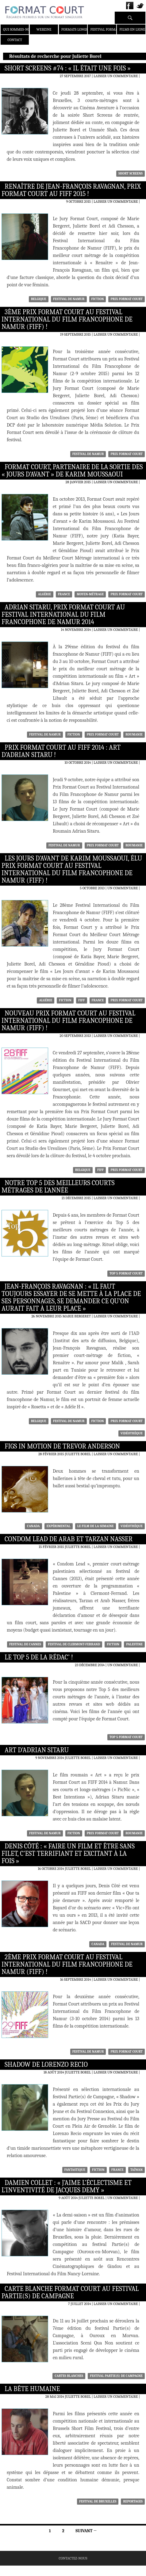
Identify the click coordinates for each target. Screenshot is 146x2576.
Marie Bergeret (77, 1316)
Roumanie (134, 734)
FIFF (81, 1000)
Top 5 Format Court (126, 1273)
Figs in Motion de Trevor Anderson (62, 1446)
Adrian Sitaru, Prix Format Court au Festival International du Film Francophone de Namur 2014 (63, 614)
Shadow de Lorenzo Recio (46, 2065)
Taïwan (136, 2170)
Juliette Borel (78, 1454)
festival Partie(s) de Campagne (116, 2376)
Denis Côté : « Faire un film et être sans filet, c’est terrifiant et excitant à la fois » (68, 1853)
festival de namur (69, 299)
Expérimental (59, 1526)
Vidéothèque (132, 1433)
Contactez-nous (73, 2558)
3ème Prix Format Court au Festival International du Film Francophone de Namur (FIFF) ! (67, 319)
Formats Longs (74, 29)
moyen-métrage (90, 594)
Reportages (133, 2501)
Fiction (97, 299)
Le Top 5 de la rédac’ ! (39, 1657)
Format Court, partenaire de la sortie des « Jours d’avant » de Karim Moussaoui (72, 470)
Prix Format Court (126, 299)
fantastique (74, 2170)
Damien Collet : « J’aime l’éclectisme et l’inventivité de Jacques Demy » (67, 2186)
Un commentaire (122, 888)
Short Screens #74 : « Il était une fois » (68, 68)
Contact (15, 40)
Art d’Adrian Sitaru (37, 1750)
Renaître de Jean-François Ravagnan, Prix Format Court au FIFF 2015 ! (71, 190)
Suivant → (86, 2530)
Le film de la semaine (95, 1526)
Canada (33, 1526)
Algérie (44, 594)
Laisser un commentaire (116, 76)
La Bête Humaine (32, 2389)
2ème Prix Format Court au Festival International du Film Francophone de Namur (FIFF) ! (67, 1964)
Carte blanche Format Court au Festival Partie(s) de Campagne (70, 2292)
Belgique (38, 299)
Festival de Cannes (25, 1644)
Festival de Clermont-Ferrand (74, 1644)
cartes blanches (69, 2376)
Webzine (44, 29)
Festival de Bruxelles (98, 2501)
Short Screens (130, 173)
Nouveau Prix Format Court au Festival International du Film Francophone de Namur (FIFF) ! (69, 1020)
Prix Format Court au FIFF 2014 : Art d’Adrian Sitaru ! (61, 751)
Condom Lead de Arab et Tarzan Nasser (69, 1539)
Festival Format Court (110, 29)
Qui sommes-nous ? (19, 29)
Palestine (134, 1644)
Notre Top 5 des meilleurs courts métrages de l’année (58, 1186)
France (64, 594)
